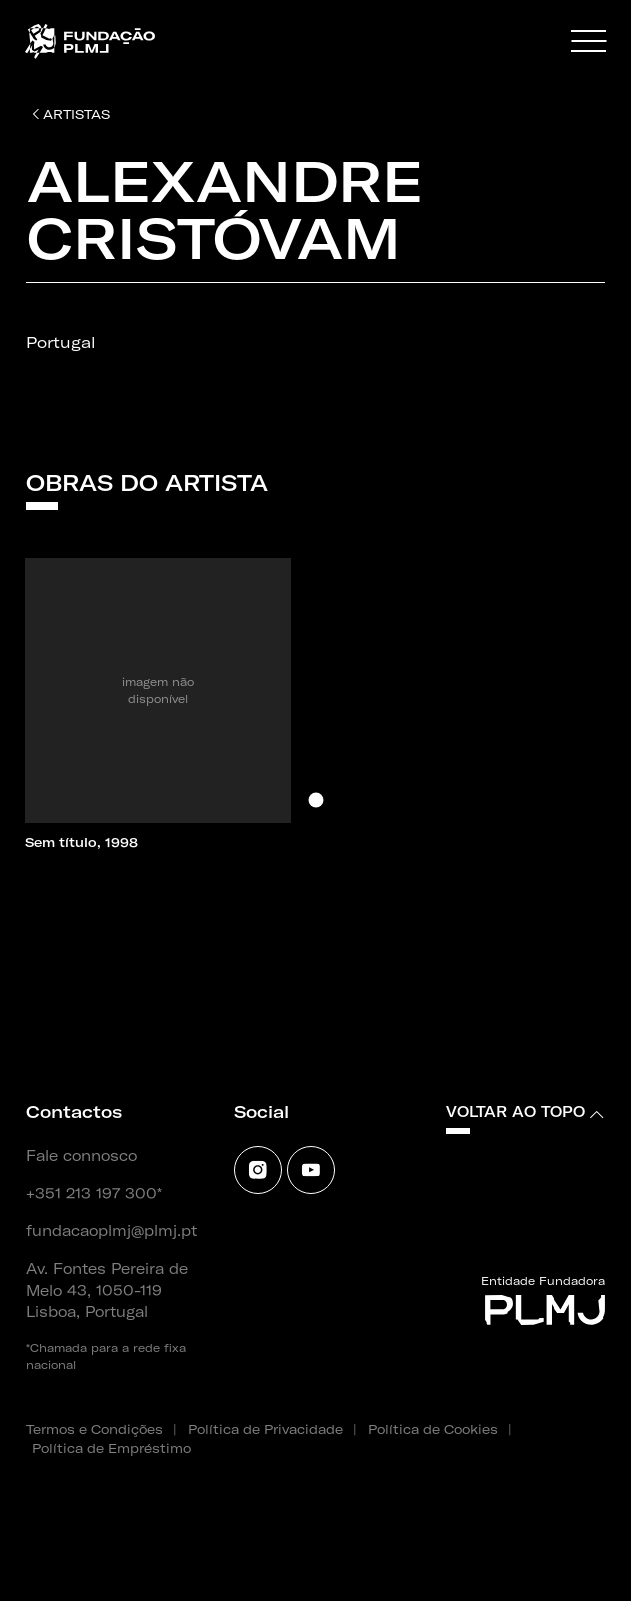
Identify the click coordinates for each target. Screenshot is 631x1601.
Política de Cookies (433, 1429)
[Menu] (588, 42)
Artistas (71, 114)
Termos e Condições (94, 1429)
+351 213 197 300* (94, 1194)
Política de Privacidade (265, 1429)
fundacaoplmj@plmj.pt (111, 1231)
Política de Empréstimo (111, 1448)
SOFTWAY (58, 1558)
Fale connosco (81, 1156)
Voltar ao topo (525, 1112)
